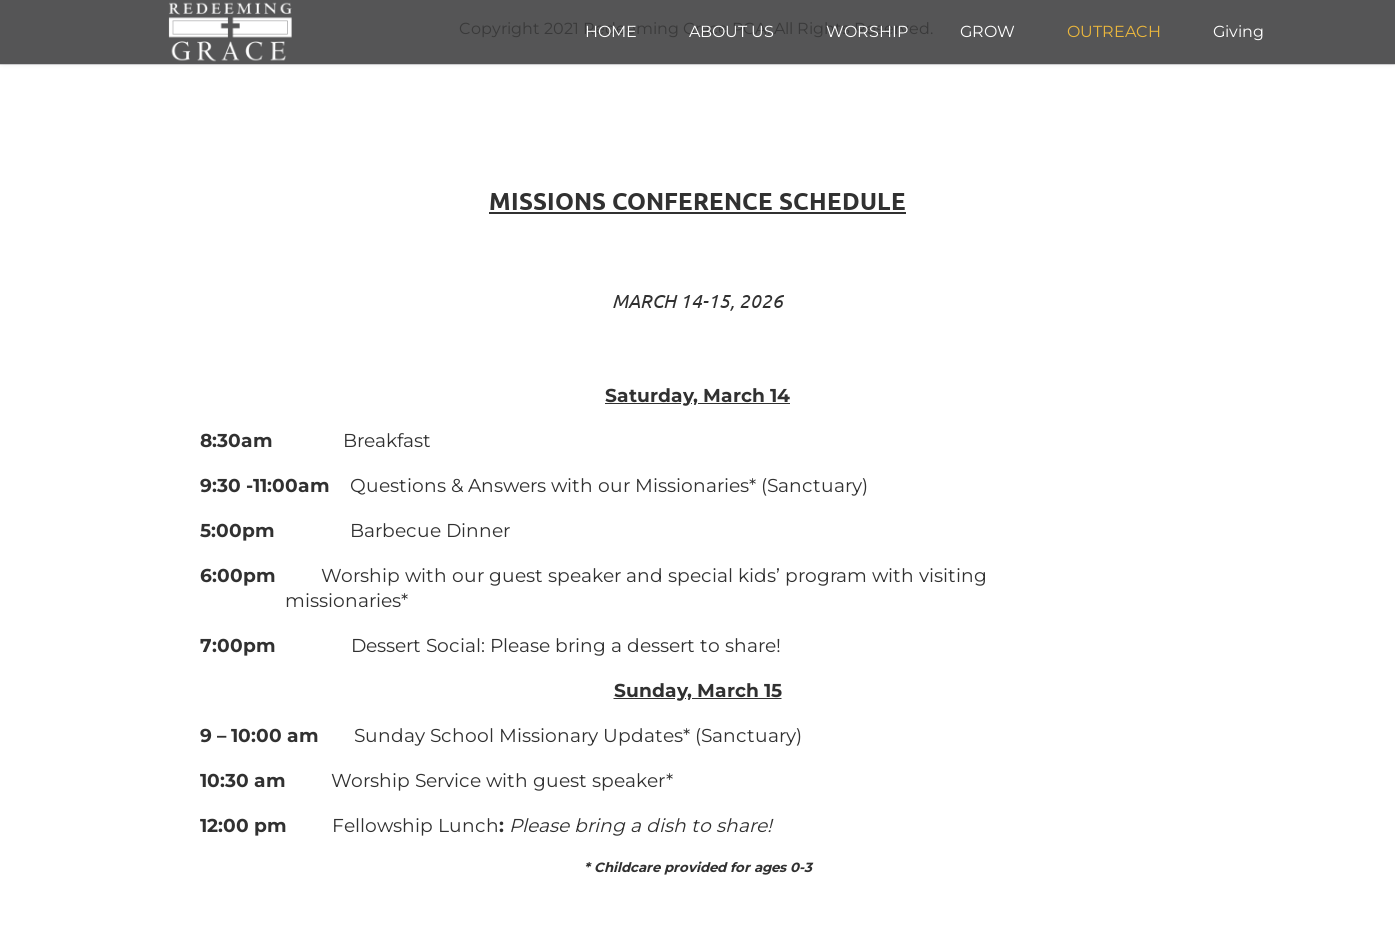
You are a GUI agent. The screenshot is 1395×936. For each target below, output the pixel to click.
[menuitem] (611, 32)
